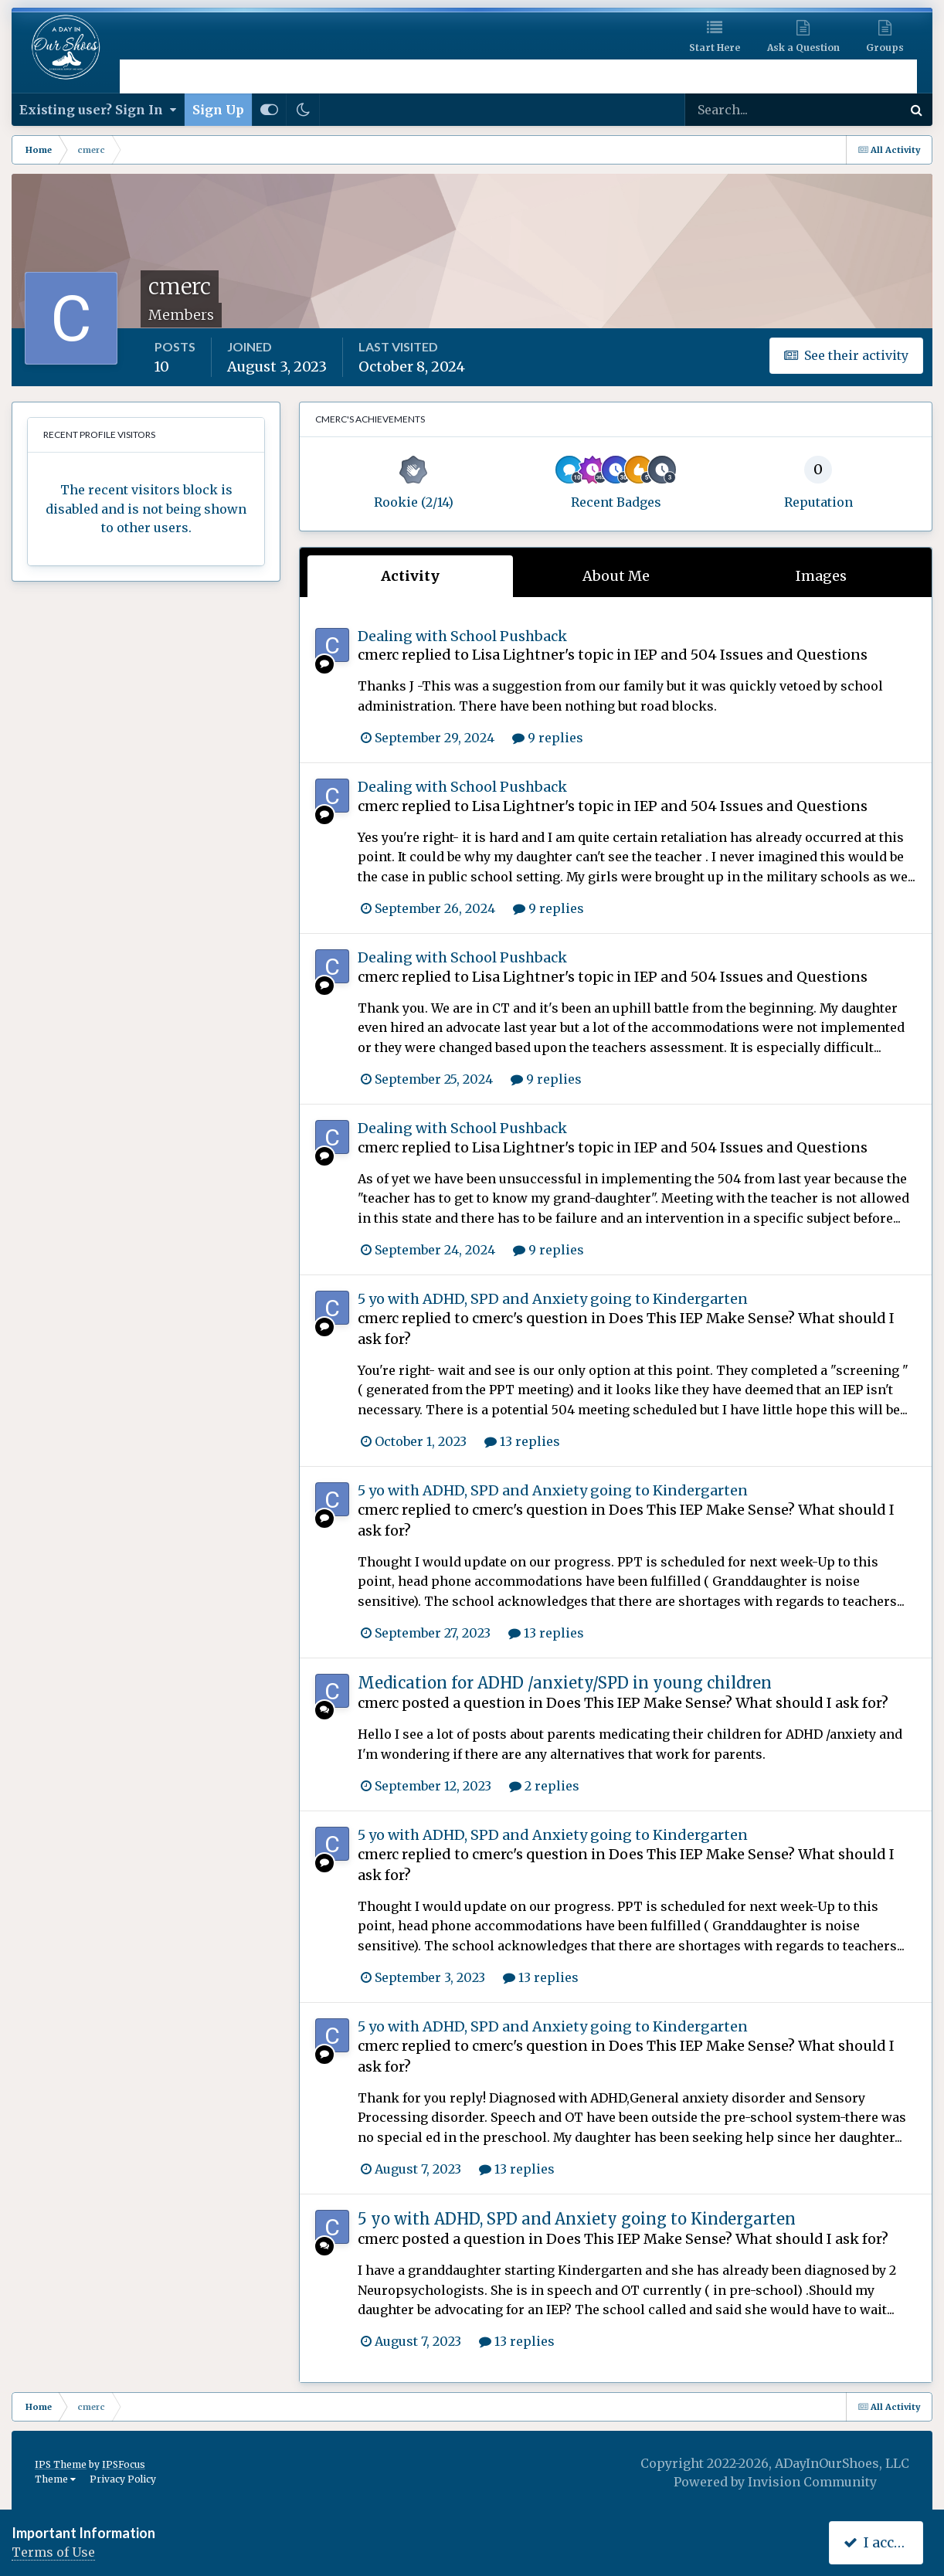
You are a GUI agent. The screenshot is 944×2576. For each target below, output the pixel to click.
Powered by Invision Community (775, 2481)
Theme (55, 2479)
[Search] (743, 109)
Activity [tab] (410, 576)
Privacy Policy (123, 2479)
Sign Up (218, 109)
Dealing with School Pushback (462, 636)
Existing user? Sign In (97, 109)
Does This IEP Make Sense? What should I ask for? (717, 1703)
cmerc (378, 655)
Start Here (714, 47)
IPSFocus (123, 2464)
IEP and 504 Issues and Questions (751, 655)
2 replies (544, 1786)
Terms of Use (53, 2552)
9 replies (547, 737)
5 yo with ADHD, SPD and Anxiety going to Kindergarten (553, 1299)
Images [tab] (821, 576)
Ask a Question (803, 47)
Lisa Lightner (518, 655)
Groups (885, 47)
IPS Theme (61, 2464)
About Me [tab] (616, 576)
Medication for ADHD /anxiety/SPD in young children (565, 1682)
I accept (879, 2542)
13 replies (522, 1441)
